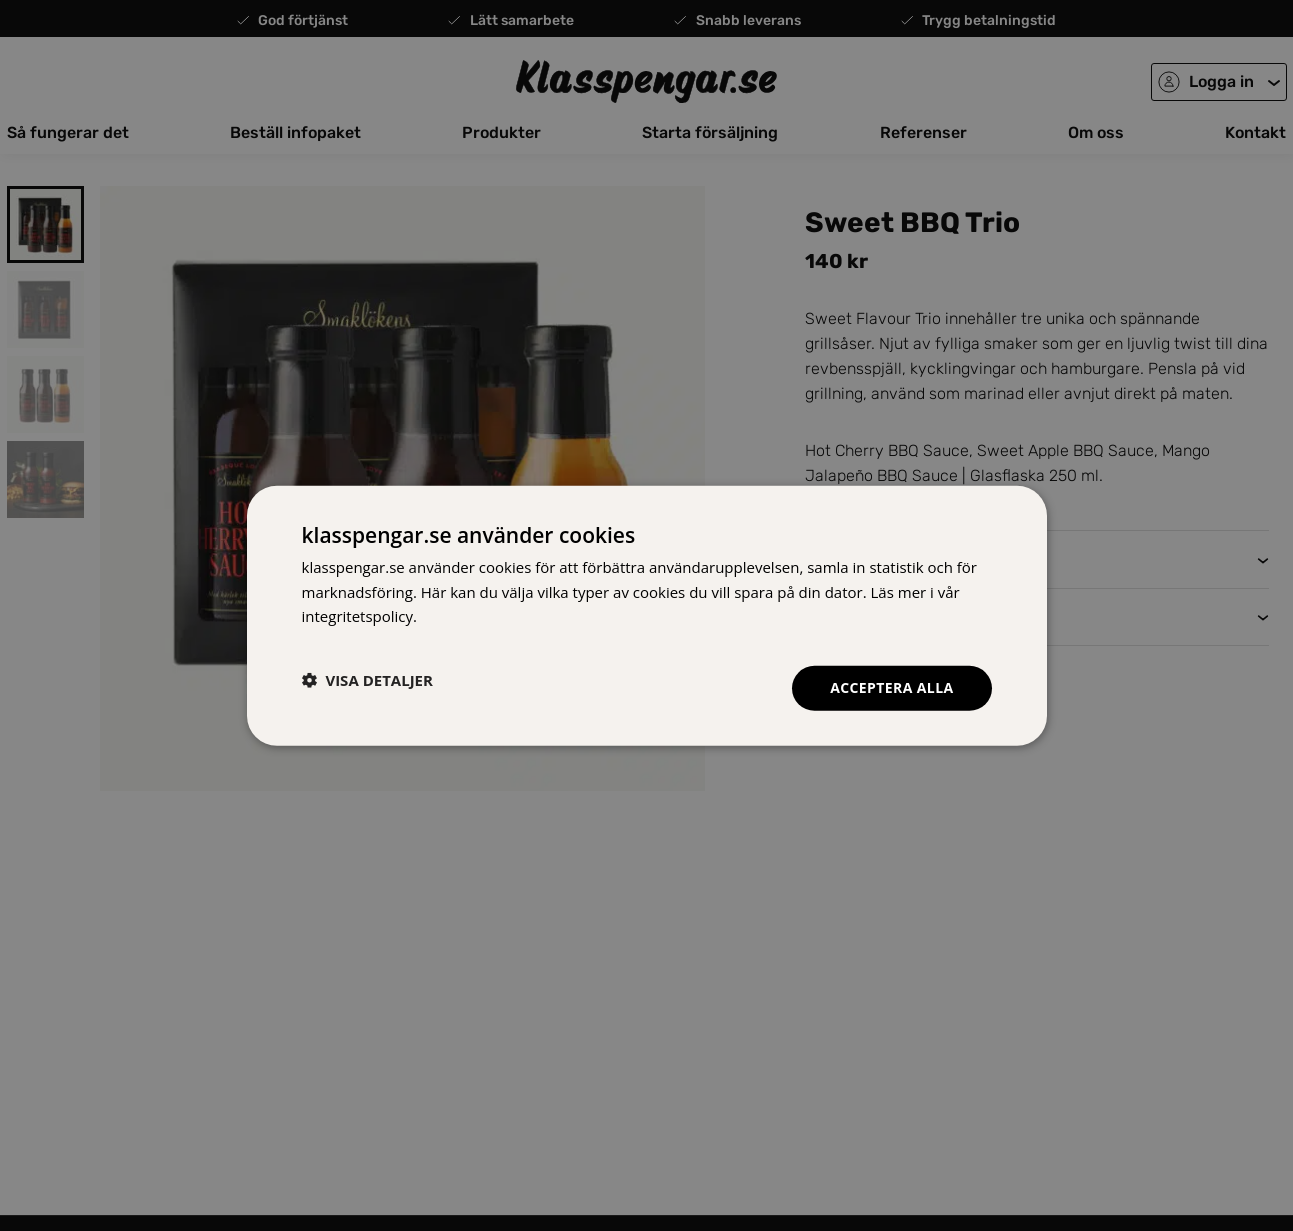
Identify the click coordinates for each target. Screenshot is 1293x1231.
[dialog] (647, 615)
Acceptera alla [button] (891, 687)
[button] (367, 680)
